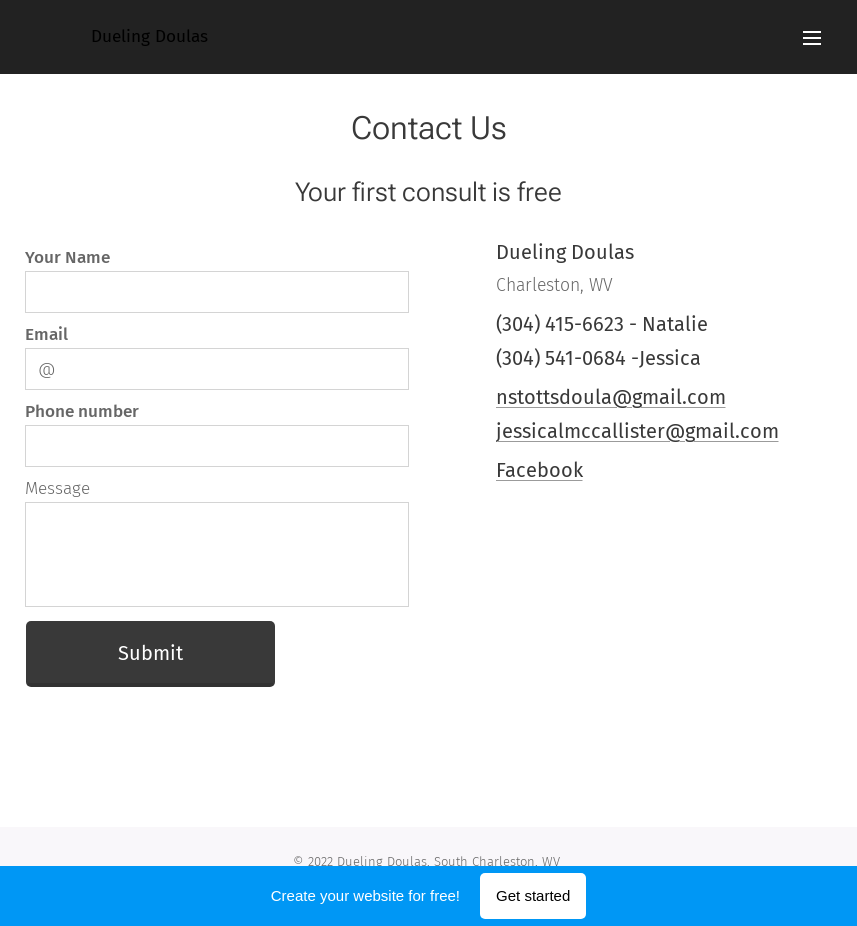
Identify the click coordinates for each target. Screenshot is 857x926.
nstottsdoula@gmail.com (610, 397)
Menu (812, 38)
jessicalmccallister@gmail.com (636, 431)
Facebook (538, 470)
